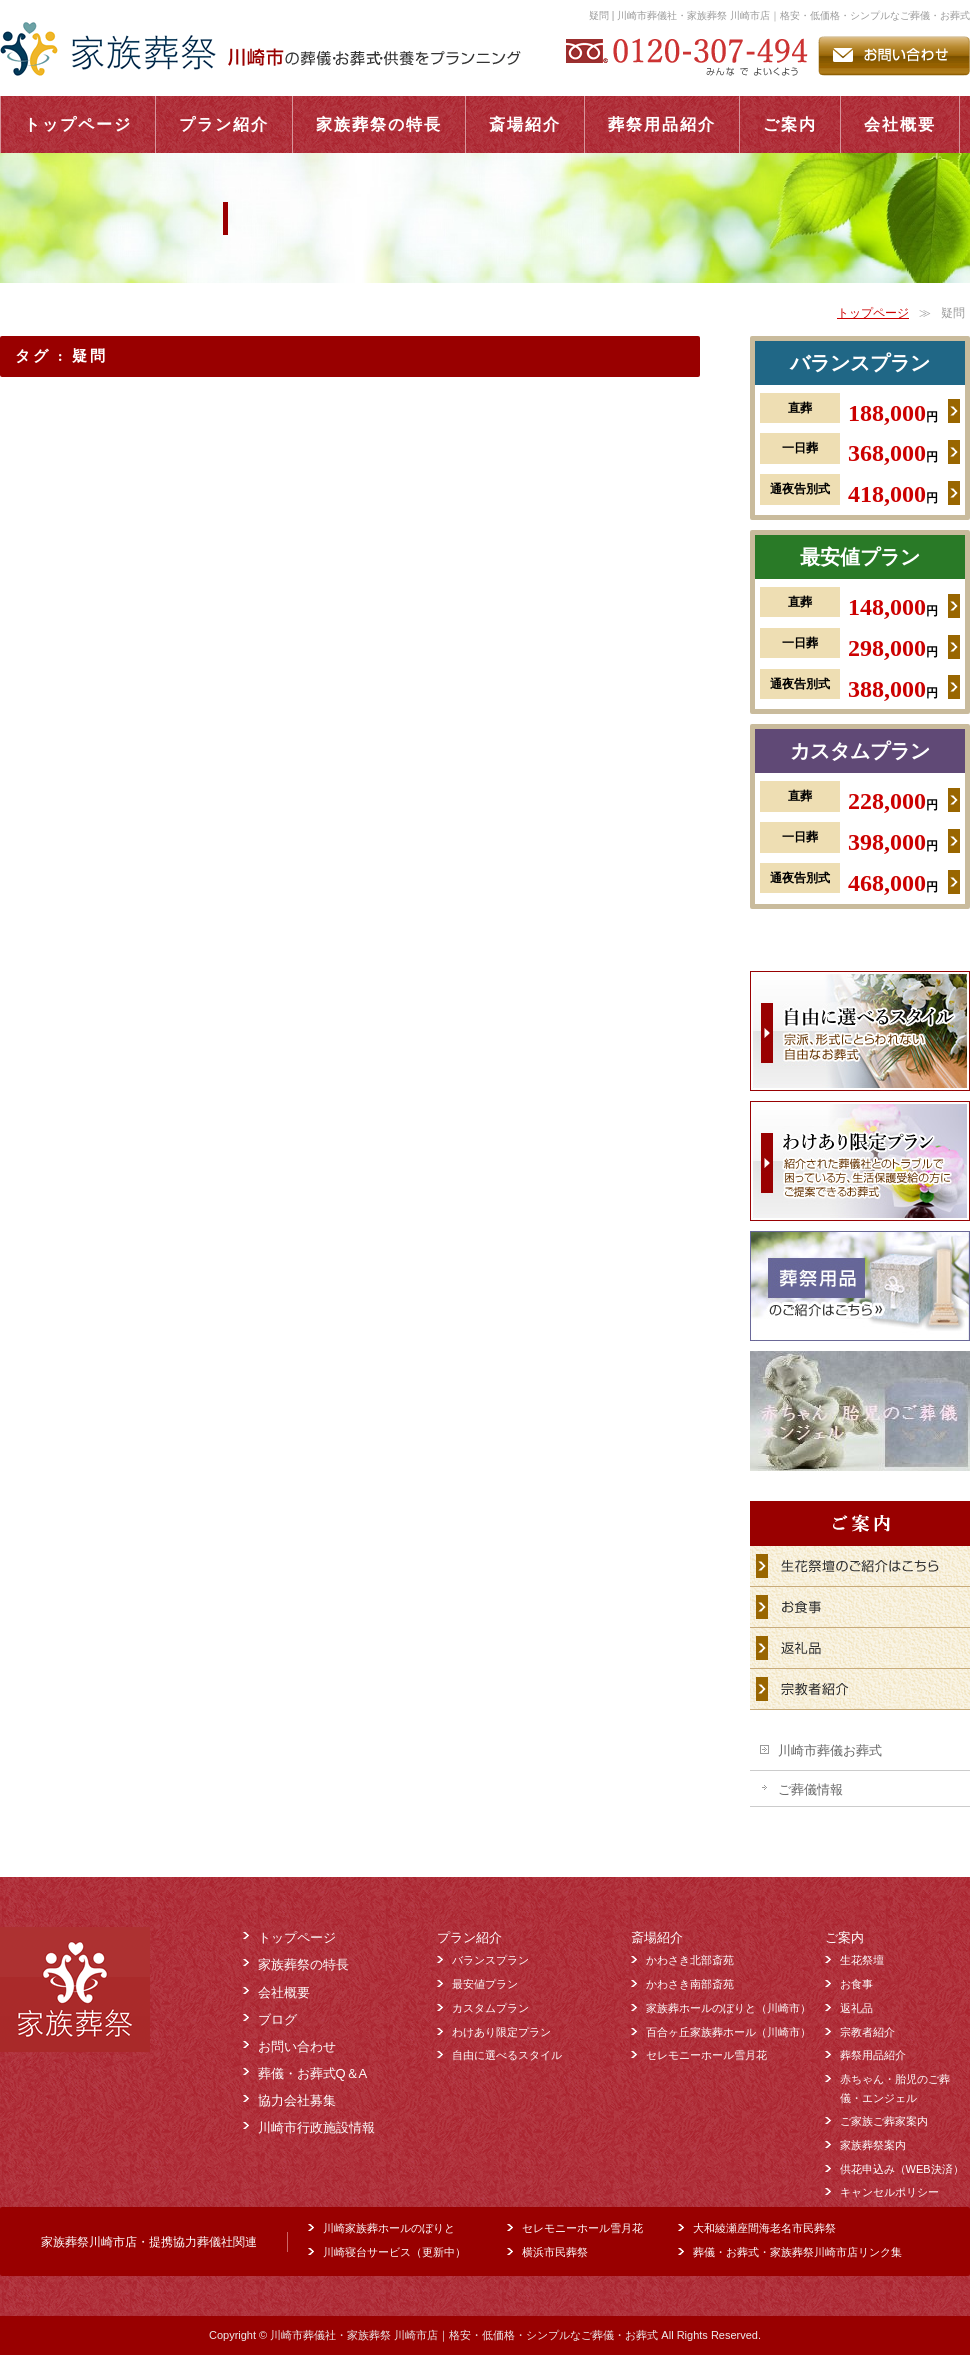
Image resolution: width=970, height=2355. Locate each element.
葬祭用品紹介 (873, 2055)
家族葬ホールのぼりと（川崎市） (728, 2008)
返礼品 (856, 2008)
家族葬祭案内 (873, 2145)
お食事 (856, 1984)
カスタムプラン (860, 751)
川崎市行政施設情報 (316, 2127)
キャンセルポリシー (889, 2192)
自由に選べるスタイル (507, 2055)
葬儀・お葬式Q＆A (313, 2073)
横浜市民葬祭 (555, 2252)
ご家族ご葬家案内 (884, 2121)
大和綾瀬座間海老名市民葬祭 (764, 2228)
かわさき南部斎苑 (690, 1984)
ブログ (277, 2019)
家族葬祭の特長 (303, 1964)
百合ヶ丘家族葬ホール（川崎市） (728, 2032)
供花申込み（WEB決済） (902, 2169)
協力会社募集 (297, 2100)
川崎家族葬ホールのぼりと (389, 2228)
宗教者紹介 (867, 2032)
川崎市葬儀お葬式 (830, 1750)
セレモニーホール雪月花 (706, 2055)
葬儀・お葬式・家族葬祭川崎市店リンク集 (797, 2252)
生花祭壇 (862, 1960)
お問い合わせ (297, 2046)
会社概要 (284, 1992)
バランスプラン (860, 363)
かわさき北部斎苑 (690, 1960)
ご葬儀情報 (810, 1789)
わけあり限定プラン (501, 2032)
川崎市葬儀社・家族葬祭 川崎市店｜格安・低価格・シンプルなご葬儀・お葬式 (464, 2335)
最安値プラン (860, 557)
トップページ (873, 313)
